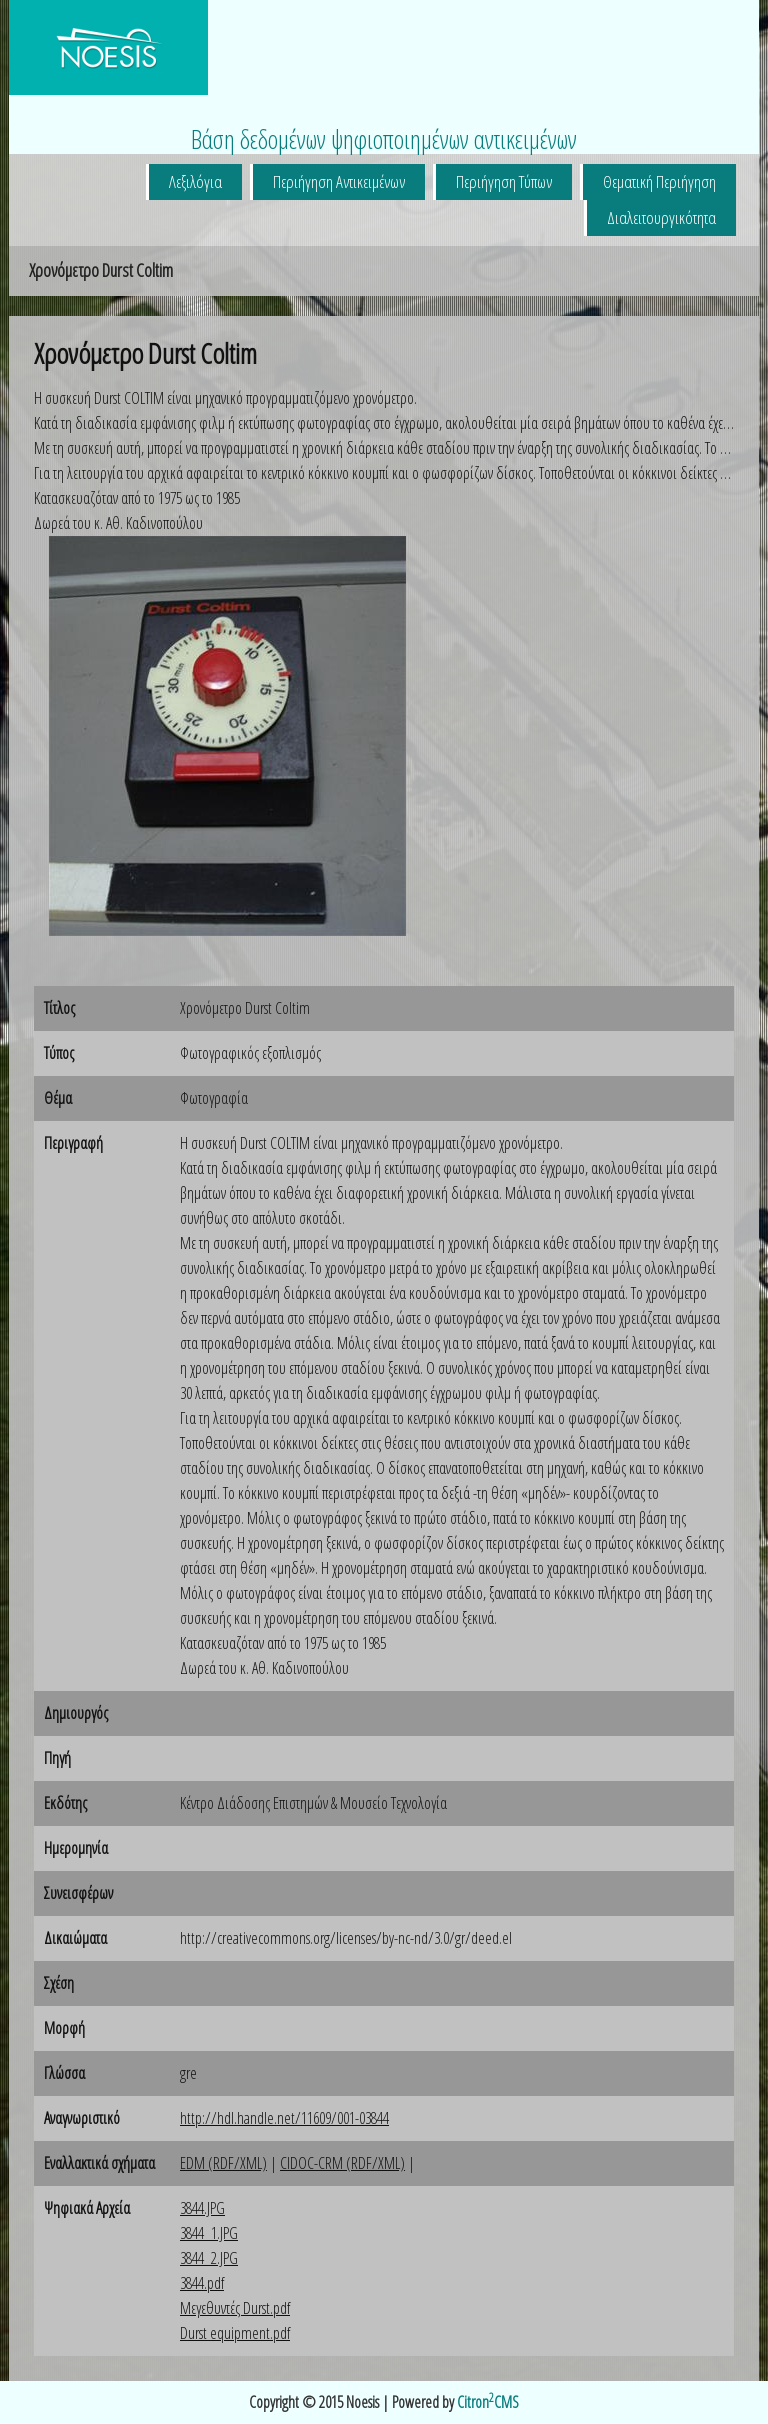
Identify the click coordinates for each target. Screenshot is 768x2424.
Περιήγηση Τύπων (504, 181)
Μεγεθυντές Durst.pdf (235, 2308)
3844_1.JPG (209, 2233)
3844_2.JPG (209, 2258)
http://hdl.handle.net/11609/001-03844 (284, 2118)
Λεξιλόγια (195, 181)
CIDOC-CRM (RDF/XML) (342, 2163)
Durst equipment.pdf (235, 2333)
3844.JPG (202, 2208)
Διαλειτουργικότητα (661, 217)
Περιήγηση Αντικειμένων (339, 181)
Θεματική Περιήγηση (659, 181)
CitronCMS (488, 2402)
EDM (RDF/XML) (223, 2163)
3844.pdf (202, 2283)
